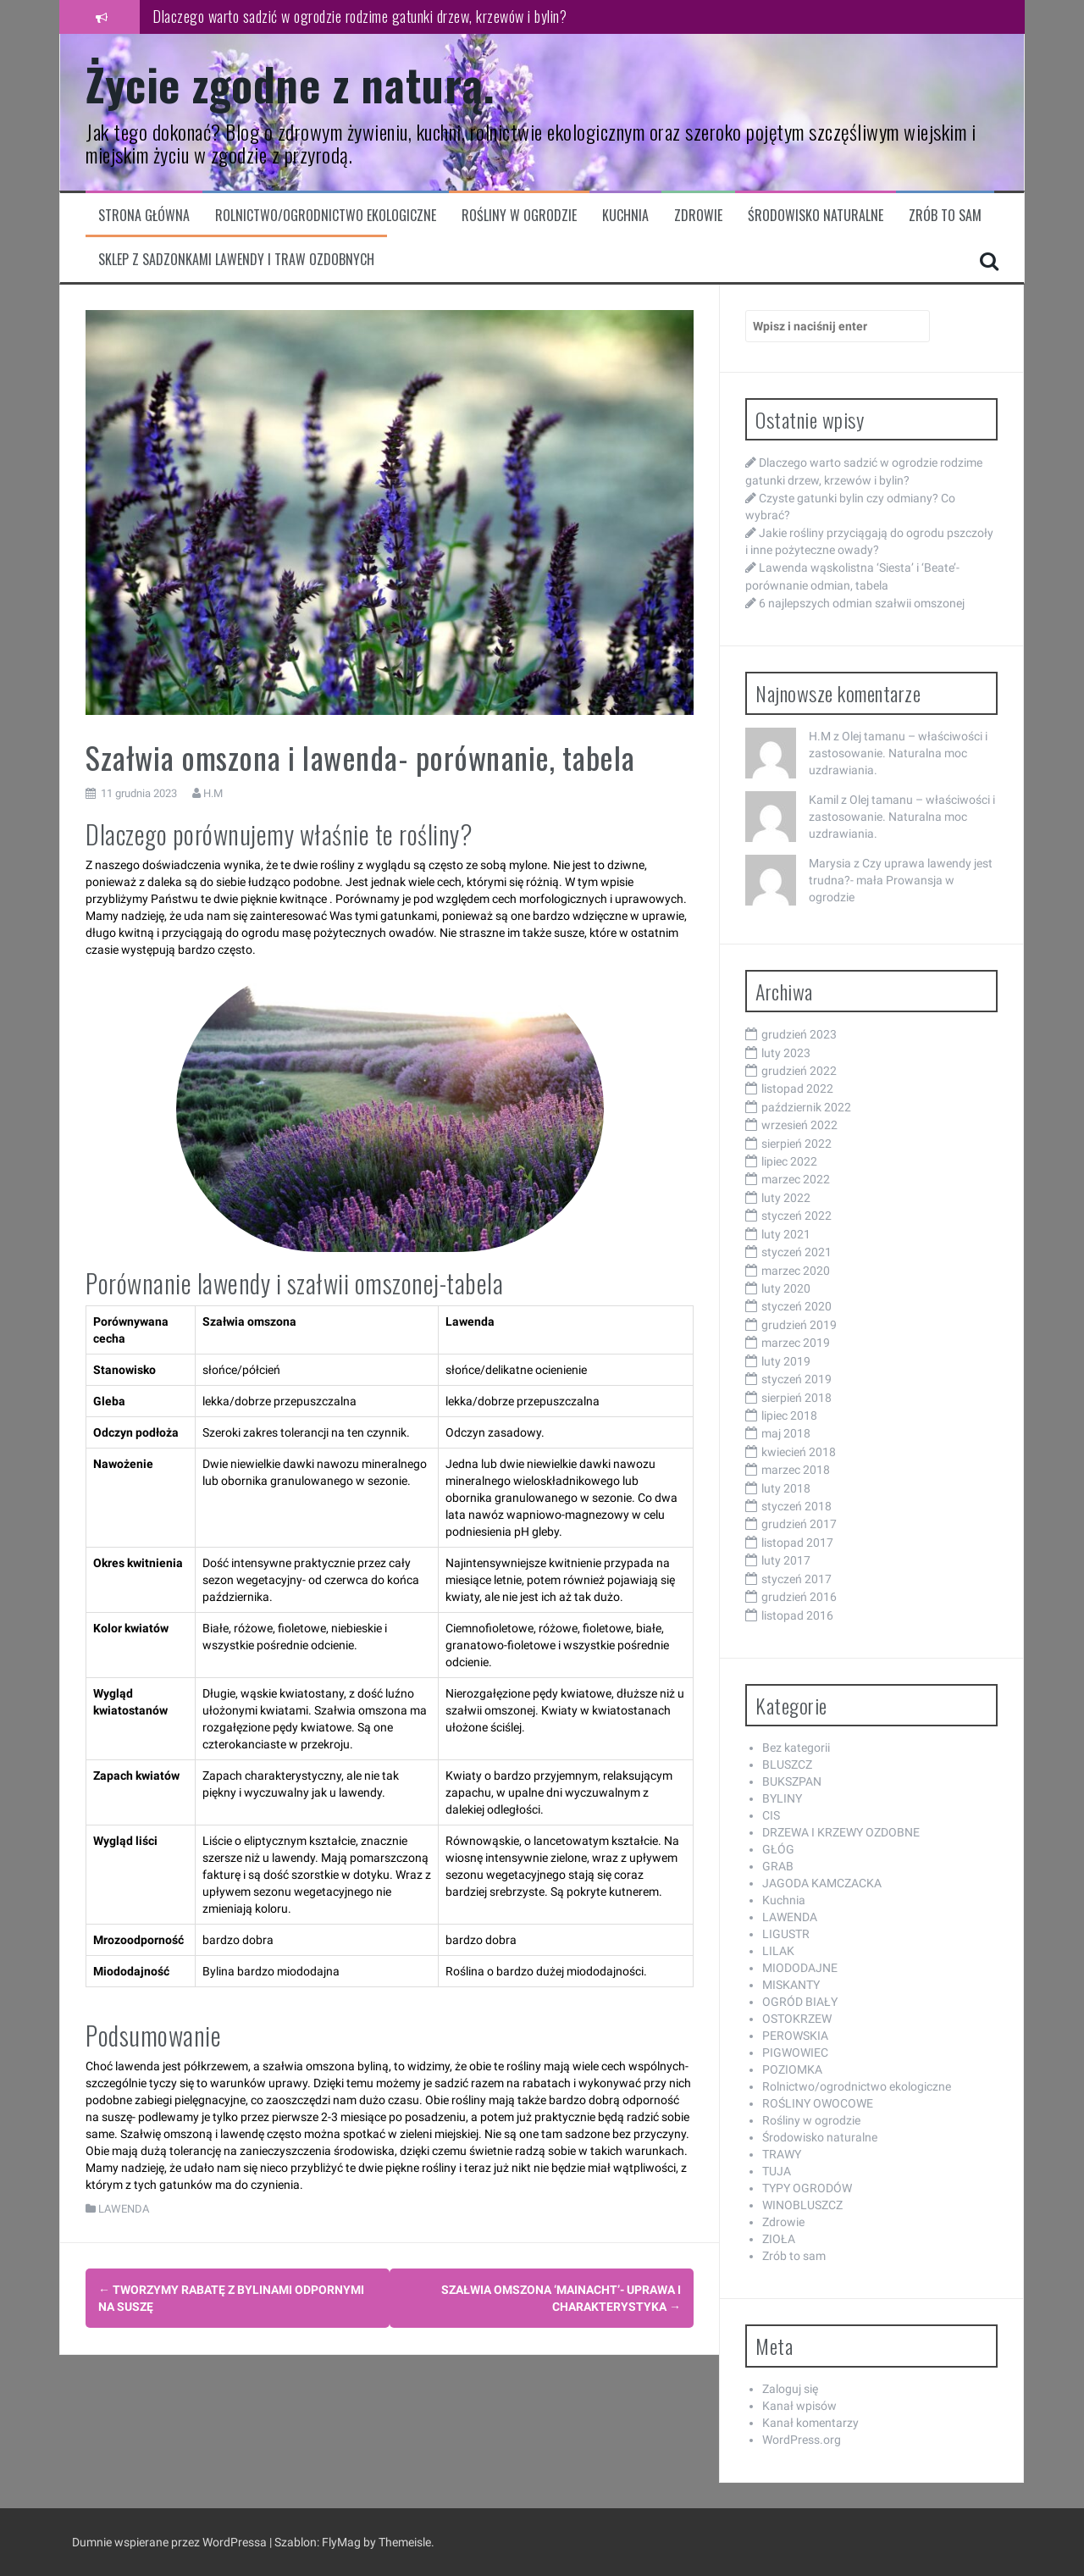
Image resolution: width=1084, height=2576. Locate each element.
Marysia (830, 863)
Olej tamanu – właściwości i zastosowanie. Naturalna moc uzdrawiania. (898, 753)
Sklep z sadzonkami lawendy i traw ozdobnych (236, 259)
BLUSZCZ (787, 1764)
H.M (213, 793)
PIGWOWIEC (795, 2052)
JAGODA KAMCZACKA (822, 1883)
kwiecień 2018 (798, 1452)
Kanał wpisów (799, 2406)
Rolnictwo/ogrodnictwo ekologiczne (325, 215)
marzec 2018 (795, 1469)
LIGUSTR (786, 1934)
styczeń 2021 (796, 1252)
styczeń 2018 (796, 1506)
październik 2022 (806, 1107)
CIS (771, 1815)
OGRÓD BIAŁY (800, 2001)
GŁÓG (778, 1849)
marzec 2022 (795, 1179)
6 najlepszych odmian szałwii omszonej (862, 603)
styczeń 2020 (796, 1306)
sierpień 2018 (796, 1397)
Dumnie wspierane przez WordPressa (170, 2542)
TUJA (776, 2171)
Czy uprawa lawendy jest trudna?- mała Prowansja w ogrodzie (901, 880)
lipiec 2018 (789, 1415)
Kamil (823, 799)
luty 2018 (785, 1488)
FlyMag (341, 2542)
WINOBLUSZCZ (802, 2205)
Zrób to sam (945, 215)
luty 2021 (785, 1234)
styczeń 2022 (796, 1215)
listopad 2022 (797, 1088)
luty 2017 (785, 1560)
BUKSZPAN (791, 1781)
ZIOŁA (778, 2239)
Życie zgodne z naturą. (290, 83)
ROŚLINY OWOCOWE (817, 2103)
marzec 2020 (795, 1270)
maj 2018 (785, 1433)
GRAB (778, 1866)
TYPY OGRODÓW (807, 2188)
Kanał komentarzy (810, 2422)
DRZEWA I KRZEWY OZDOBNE (841, 1832)
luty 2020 (785, 1288)
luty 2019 (785, 1361)
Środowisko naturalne (815, 215)
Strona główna (144, 215)
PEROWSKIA (795, 2035)
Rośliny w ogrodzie (519, 215)
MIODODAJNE (800, 1968)
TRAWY (781, 2154)
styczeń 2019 (796, 1379)
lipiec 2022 (789, 1161)
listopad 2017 (797, 1542)
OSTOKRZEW (797, 2018)
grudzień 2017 (799, 1524)
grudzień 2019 (799, 1325)
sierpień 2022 (796, 1143)
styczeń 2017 (796, 1579)
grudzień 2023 (799, 1034)
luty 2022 (785, 1198)
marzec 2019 (795, 1342)
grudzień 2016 (799, 1597)
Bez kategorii (796, 1747)
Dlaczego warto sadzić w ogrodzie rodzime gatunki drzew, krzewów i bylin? (359, 16)
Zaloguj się (790, 2389)
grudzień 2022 (799, 1070)
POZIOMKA (792, 2069)
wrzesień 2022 (799, 1125)
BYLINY (782, 1798)
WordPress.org (801, 2439)
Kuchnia (625, 215)
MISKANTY (791, 1985)
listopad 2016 (797, 1615)
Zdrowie (698, 215)
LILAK (778, 1951)
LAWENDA (123, 2208)
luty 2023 (785, 1053)
